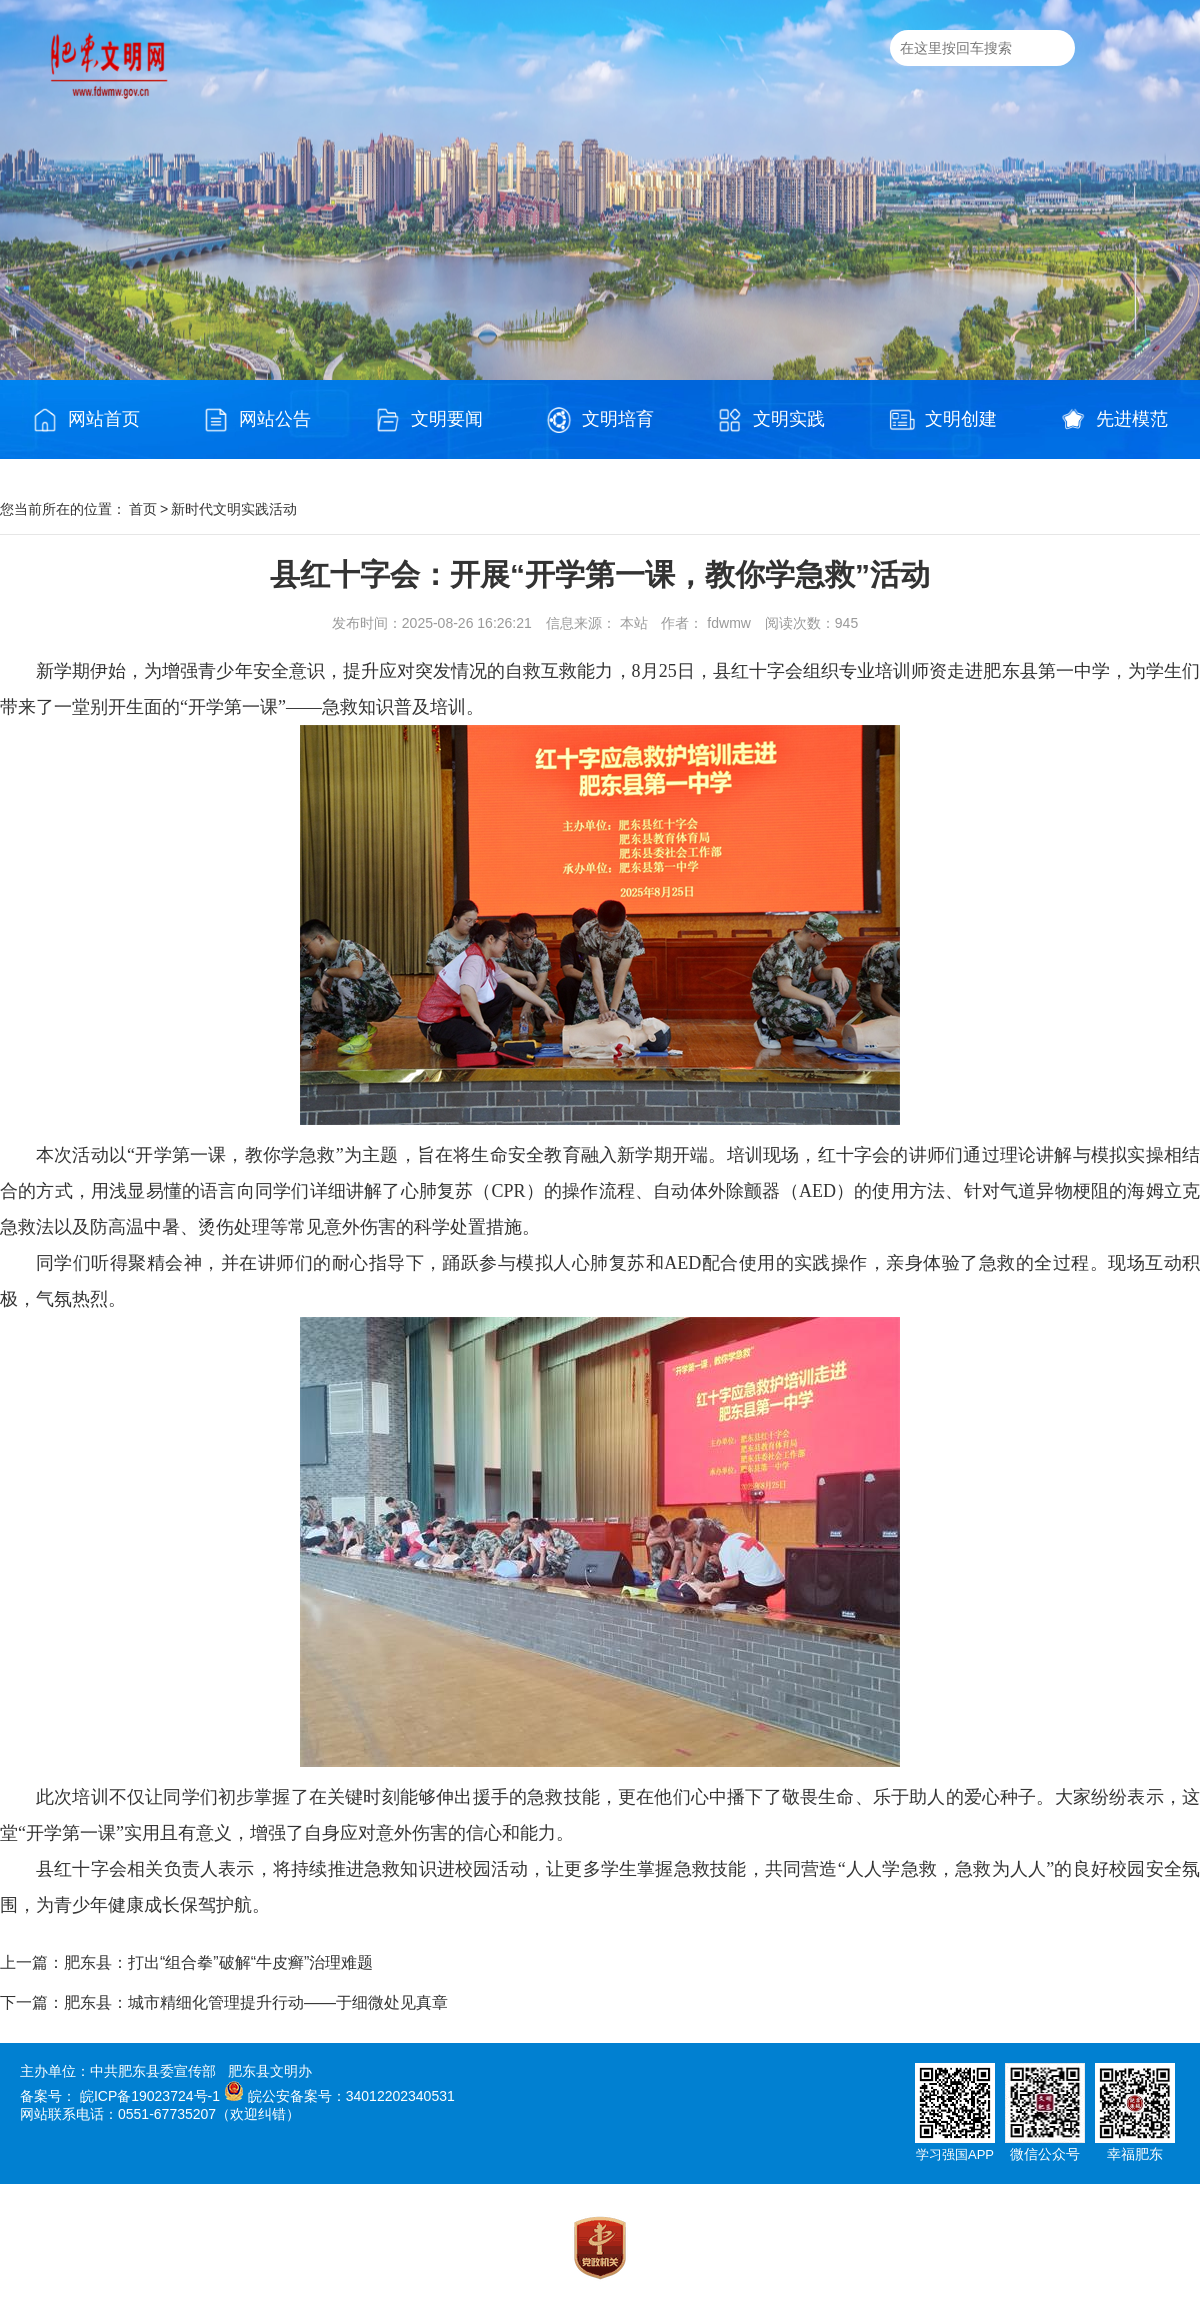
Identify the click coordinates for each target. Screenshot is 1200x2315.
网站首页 (86, 420)
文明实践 (771, 420)
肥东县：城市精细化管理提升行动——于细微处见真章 (256, 2002)
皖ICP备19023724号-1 (150, 2096)
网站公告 (257, 420)
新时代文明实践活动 (234, 509)
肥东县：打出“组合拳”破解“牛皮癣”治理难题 (218, 1962)
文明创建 (943, 420)
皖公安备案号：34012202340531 (351, 2096)
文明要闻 (429, 420)
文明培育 (600, 420)
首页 (143, 509)
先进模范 (1114, 420)
